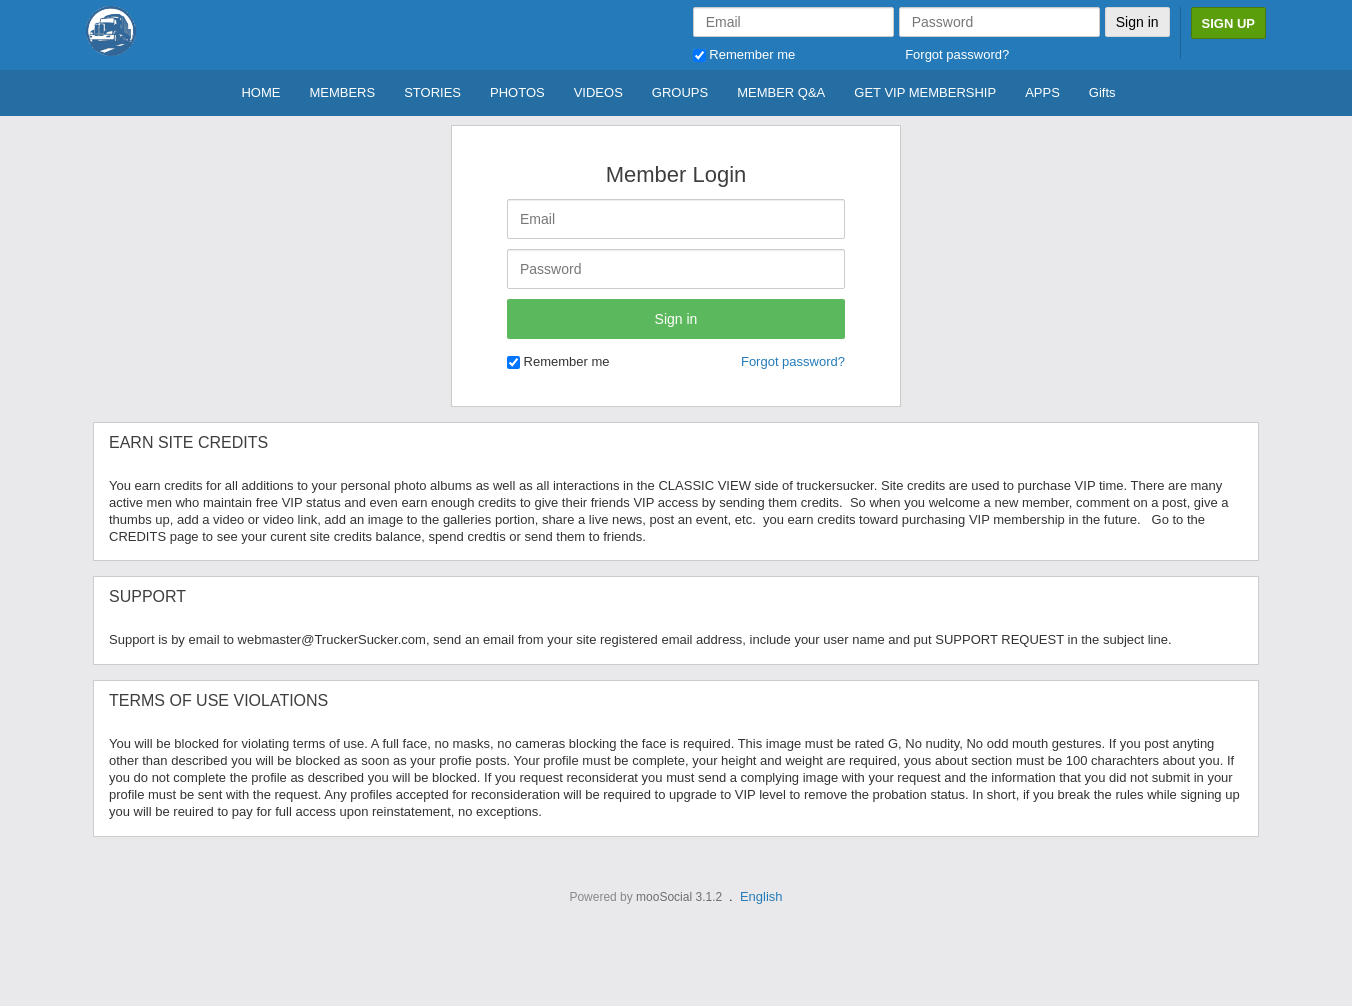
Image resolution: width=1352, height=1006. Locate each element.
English (761, 896)
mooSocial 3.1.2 (679, 897)
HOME (260, 92)
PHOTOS (517, 92)
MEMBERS (342, 92)
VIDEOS (598, 92)
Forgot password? (957, 54)
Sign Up (1228, 23)
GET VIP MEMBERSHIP (925, 92)
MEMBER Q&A (781, 92)
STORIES (432, 92)
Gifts (1102, 92)
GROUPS (680, 92)
